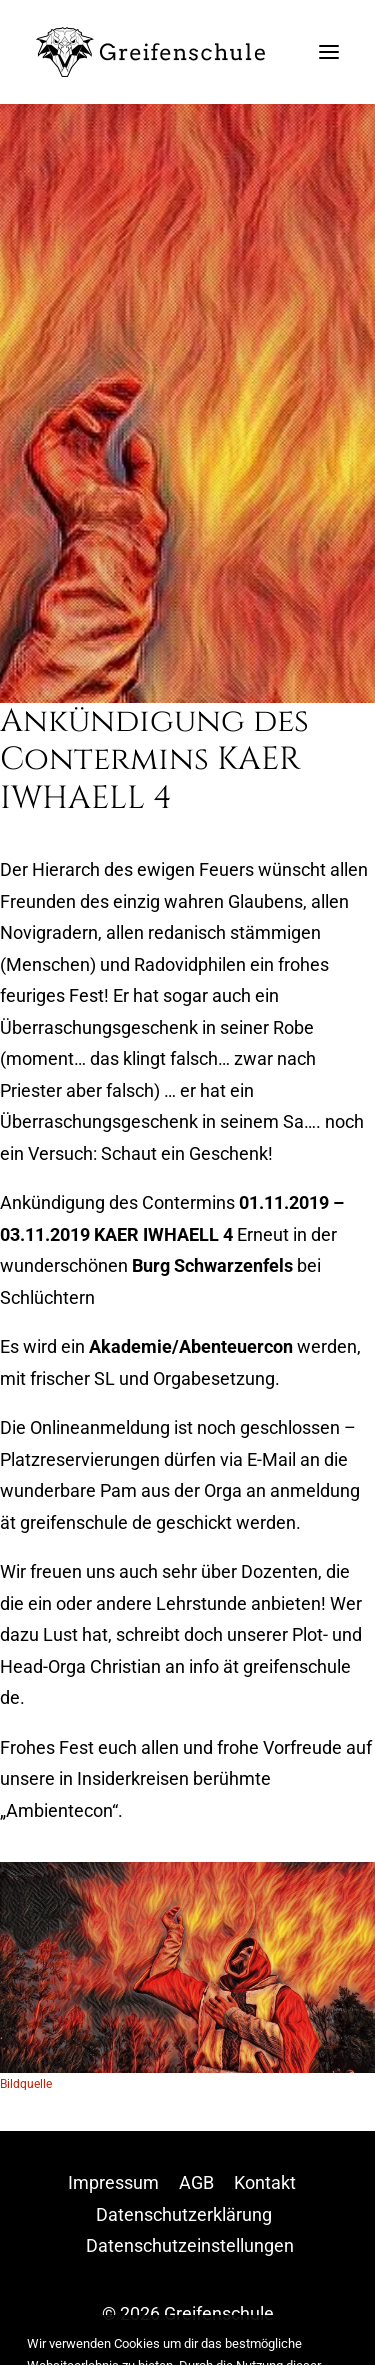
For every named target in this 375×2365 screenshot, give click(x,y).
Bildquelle (26, 2084)
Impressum (113, 2182)
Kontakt (265, 2182)
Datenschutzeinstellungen (190, 2245)
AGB (196, 2182)
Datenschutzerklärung (184, 2214)
